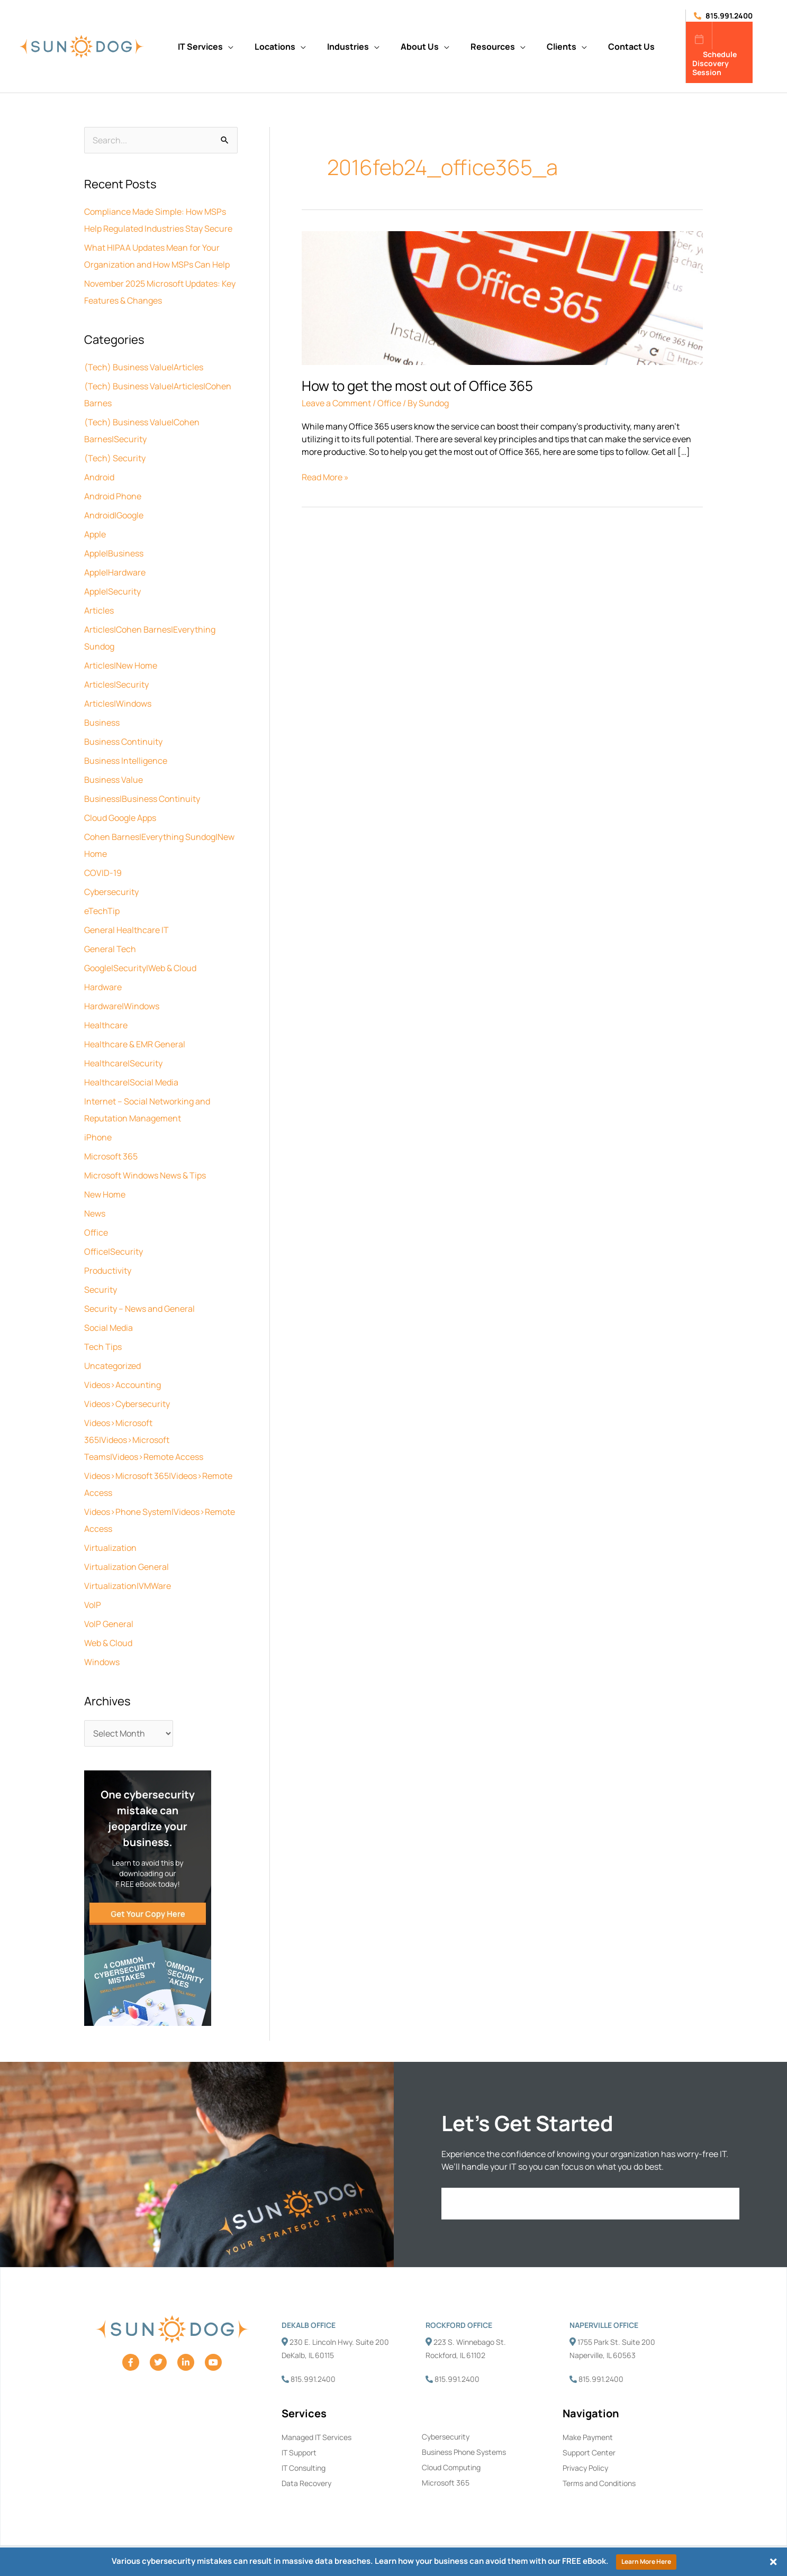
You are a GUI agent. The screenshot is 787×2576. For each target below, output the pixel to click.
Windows (102, 1662)
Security (100, 1289)
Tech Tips (103, 1347)
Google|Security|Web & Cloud (140, 968)
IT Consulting (303, 2468)
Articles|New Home (120, 665)
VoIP (92, 1605)
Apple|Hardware (115, 572)
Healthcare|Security (123, 1063)
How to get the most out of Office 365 (417, 385)
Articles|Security (116, 684)
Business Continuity (123, 741)
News (94, 1213)
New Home (104, 1194)
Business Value (113, 779)
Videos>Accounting (122, 1385)
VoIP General (108, 1624)
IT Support (299, 2452)
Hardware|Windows (121, 1006)
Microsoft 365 (111, 1156)
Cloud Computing (451, 2467)
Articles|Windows (117, 703)
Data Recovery (306, 2483)
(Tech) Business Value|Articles (143, 367)
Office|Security (113, 1251)
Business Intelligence (125, 760)
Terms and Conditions (599, 2483)
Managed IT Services (316, 2437)
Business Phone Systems (464, 2452)
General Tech (110, 949)
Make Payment (588, 2437)
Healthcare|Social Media (131, 1082)
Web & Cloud (108, 1643)
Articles (99, 610)
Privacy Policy (585, 2468)
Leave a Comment (336, 403)
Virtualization (110, 1548)
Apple (95, 534)
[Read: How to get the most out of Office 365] (502, 297)
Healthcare (106, 1025)
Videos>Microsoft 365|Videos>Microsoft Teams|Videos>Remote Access (143, 1440)
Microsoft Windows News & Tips (145, 1175)
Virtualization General (126, 1567)
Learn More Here (646, 2561)
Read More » (325, 477)
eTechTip (102, 911)
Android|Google (113, 515)
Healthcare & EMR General (134, 1044)
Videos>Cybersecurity (127, 1404)
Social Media (108, 1327)
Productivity (107, 1270)
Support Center (589, 2452)
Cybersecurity (111, 892)
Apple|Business (113, 553)
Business (102, 722)
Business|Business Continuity (142, 799)
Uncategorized (112, 1366)
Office (96, 1232)
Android (99, 477)
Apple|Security (112, 591)
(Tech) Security (115, 458)
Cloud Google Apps (120, 818)
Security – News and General (139, 1308)
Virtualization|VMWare (127, 1586)
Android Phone (112, 496)
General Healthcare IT (126, 930)
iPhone (98, 1137)
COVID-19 (103, 873)
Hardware (103, 987)
